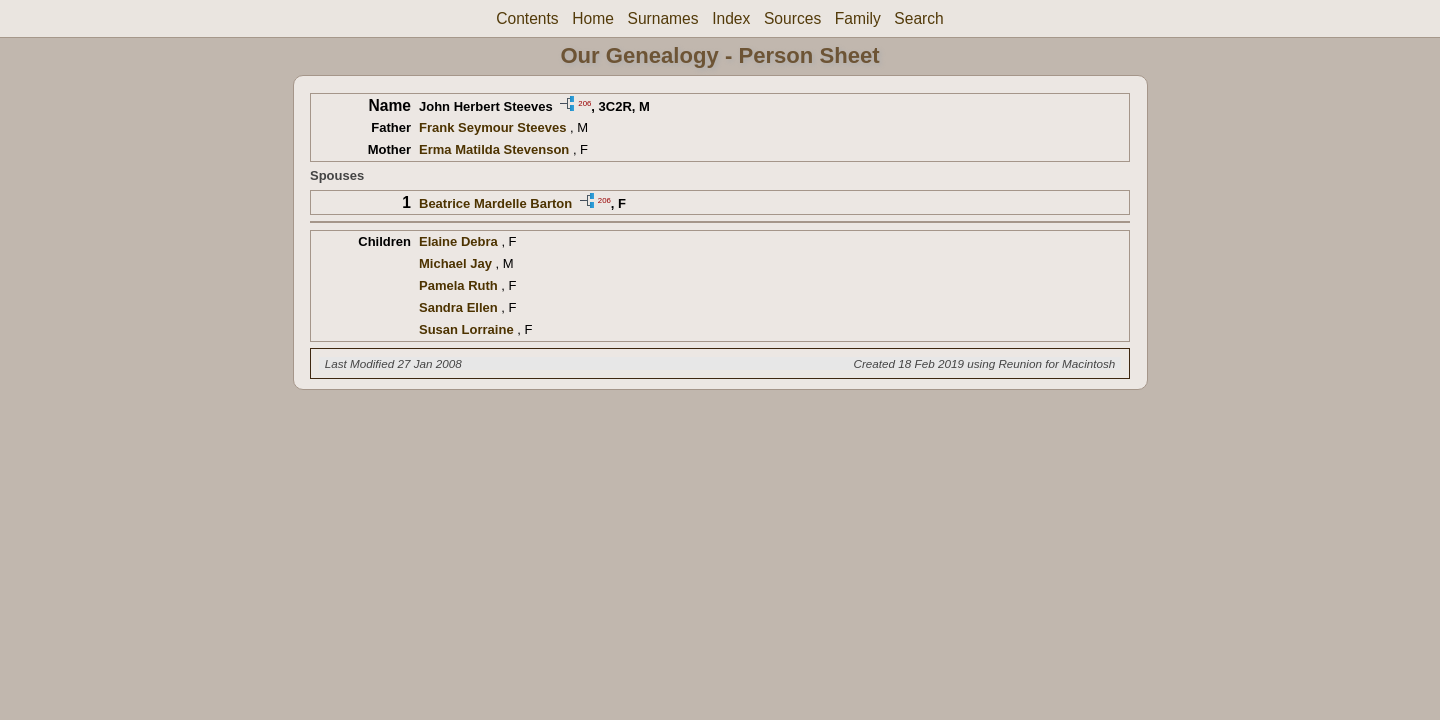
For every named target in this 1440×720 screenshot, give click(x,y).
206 (584, 102)
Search (918, 18)
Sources (792, 18)
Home (593, 18)
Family (858, 18)
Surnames (662, 18)
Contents (527, 18)
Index (731, 18)
